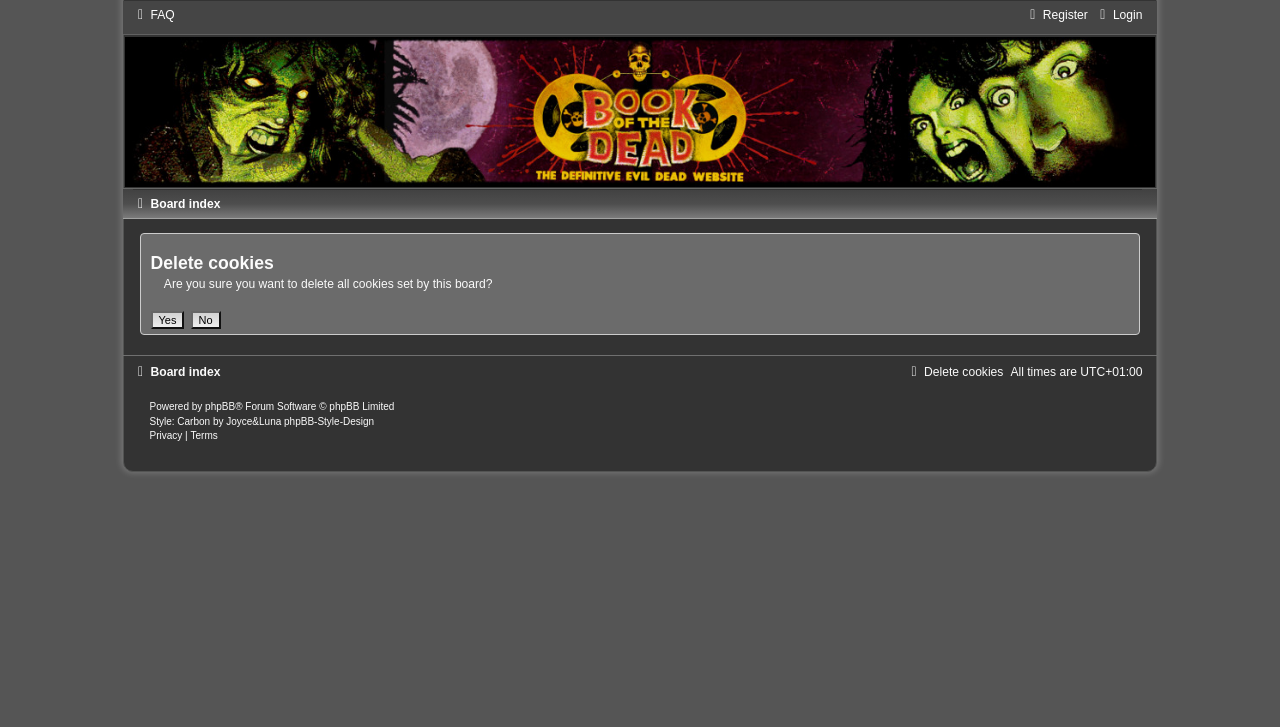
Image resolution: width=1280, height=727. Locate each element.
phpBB (220, 406)
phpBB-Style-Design (329, 421)
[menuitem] (154, 15)
